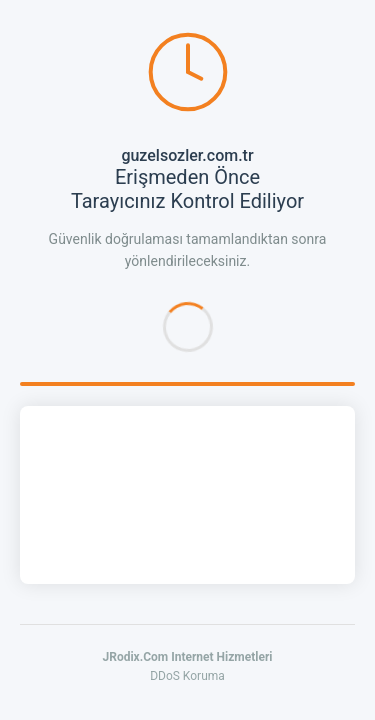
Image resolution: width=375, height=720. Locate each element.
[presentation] (188, 495)
